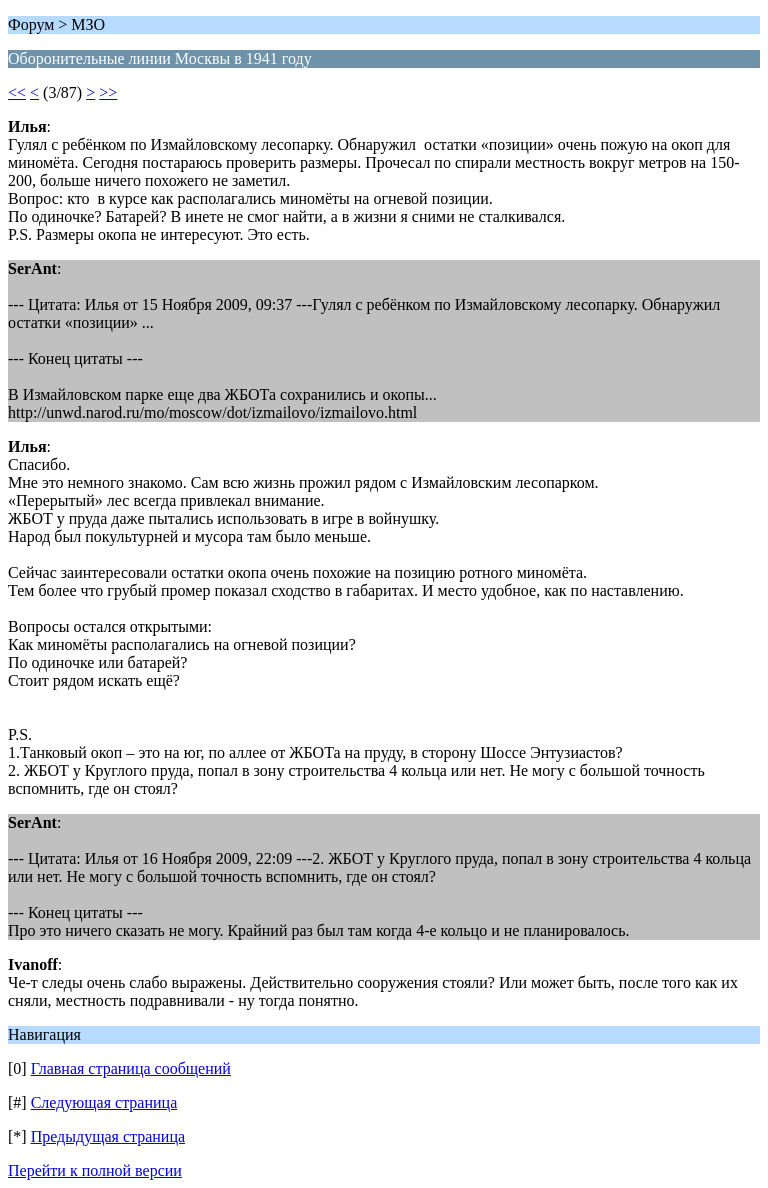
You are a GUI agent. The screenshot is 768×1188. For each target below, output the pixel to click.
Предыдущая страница (108, 1136)
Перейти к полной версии (95, 1170)
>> (108, 92)
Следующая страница (104, 1102)
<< (17, 92)
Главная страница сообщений (131, 1068)
